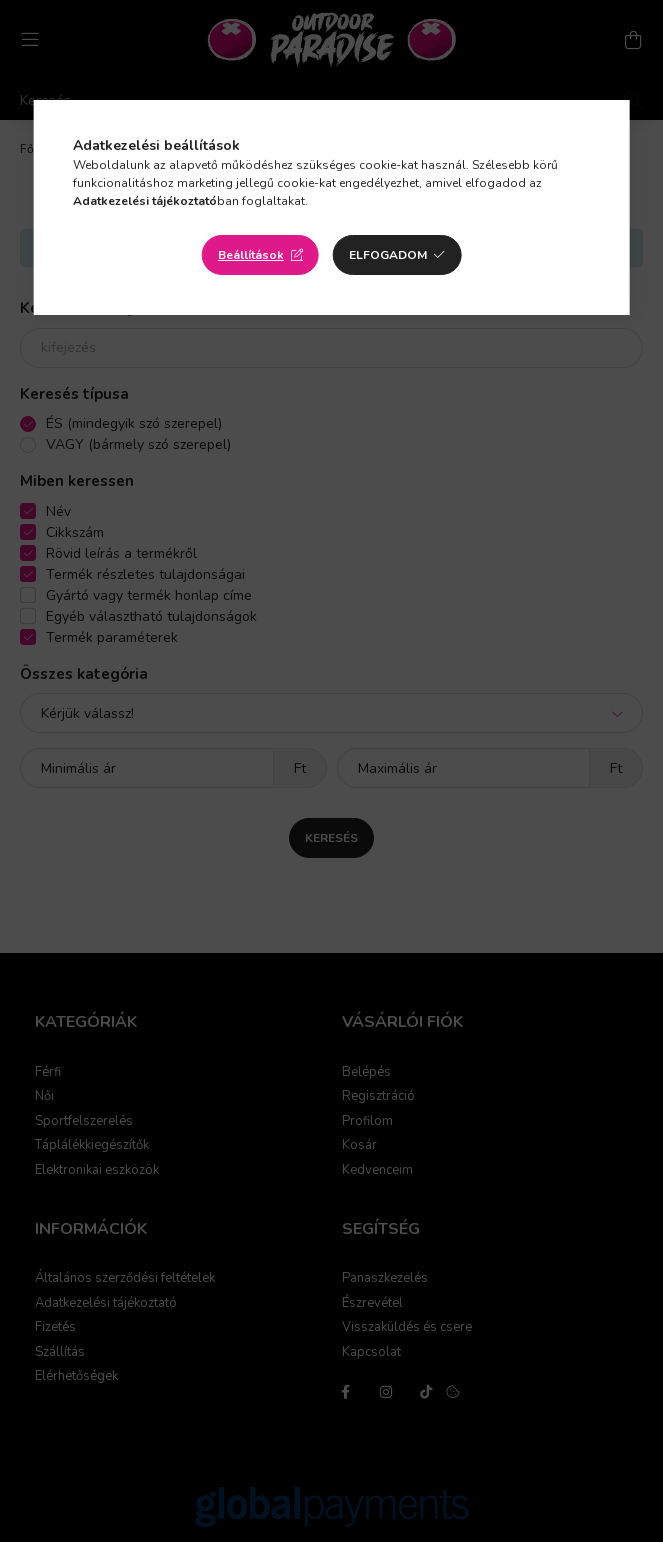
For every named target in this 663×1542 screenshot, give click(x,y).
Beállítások (251, 255)
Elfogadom (388, 255)
